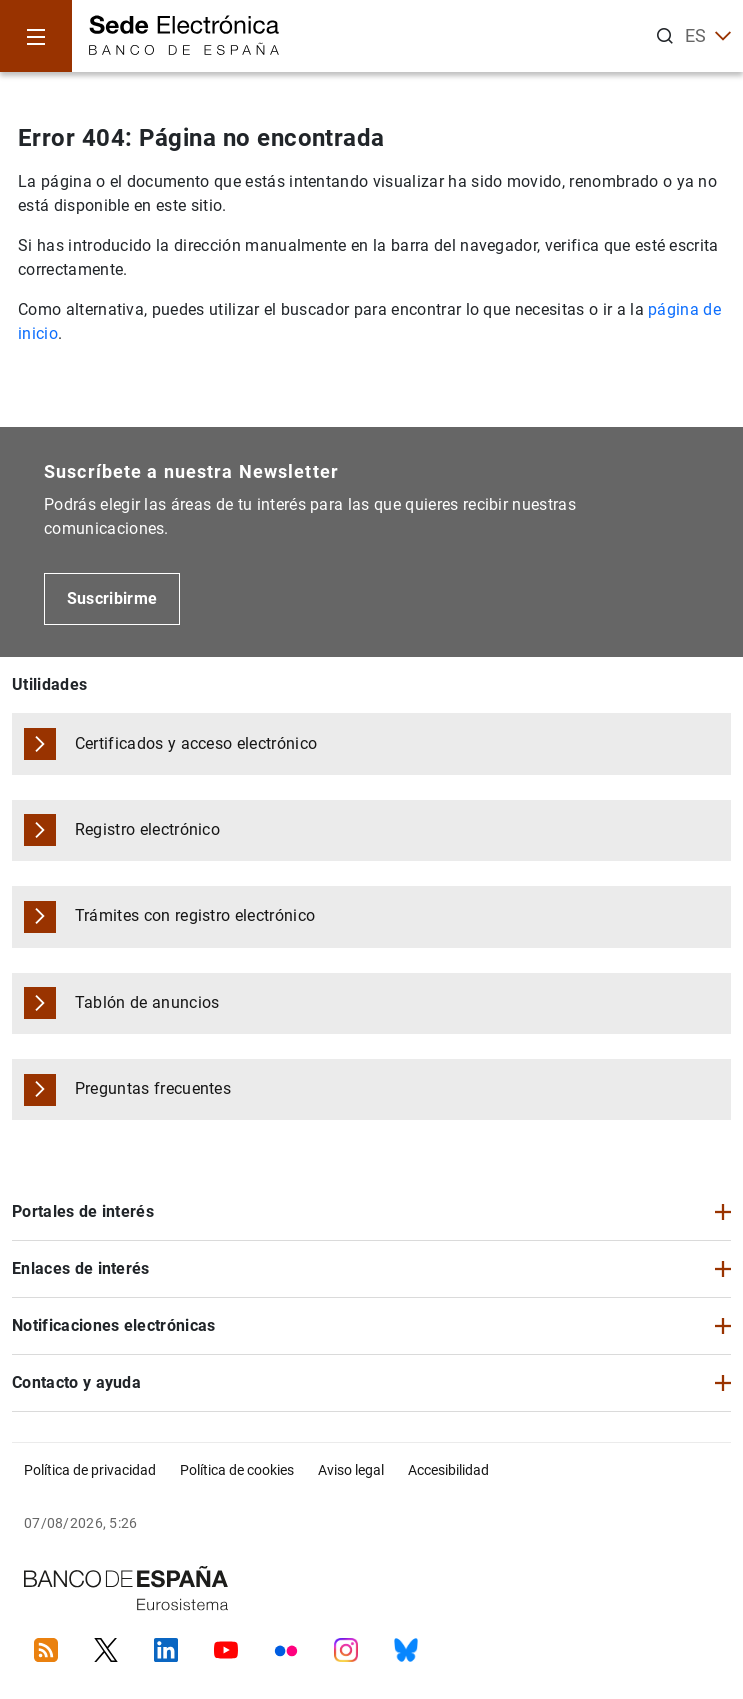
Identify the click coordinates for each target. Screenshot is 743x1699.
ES (708, 36)
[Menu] (36, 36)
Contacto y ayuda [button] (76, 1382)
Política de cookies (237, 1470)
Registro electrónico (147, 829)
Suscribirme (112, 598)
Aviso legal (351, 1470)
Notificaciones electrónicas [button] (114, 1325)
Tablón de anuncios (147, 1002)
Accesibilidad (448, 1470)
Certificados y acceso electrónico (196, 743)
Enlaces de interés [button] (81, 1268)
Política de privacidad (90, 1470)
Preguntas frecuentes (153, 1088)
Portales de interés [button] (83, 1211)
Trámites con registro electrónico (195, 915)
